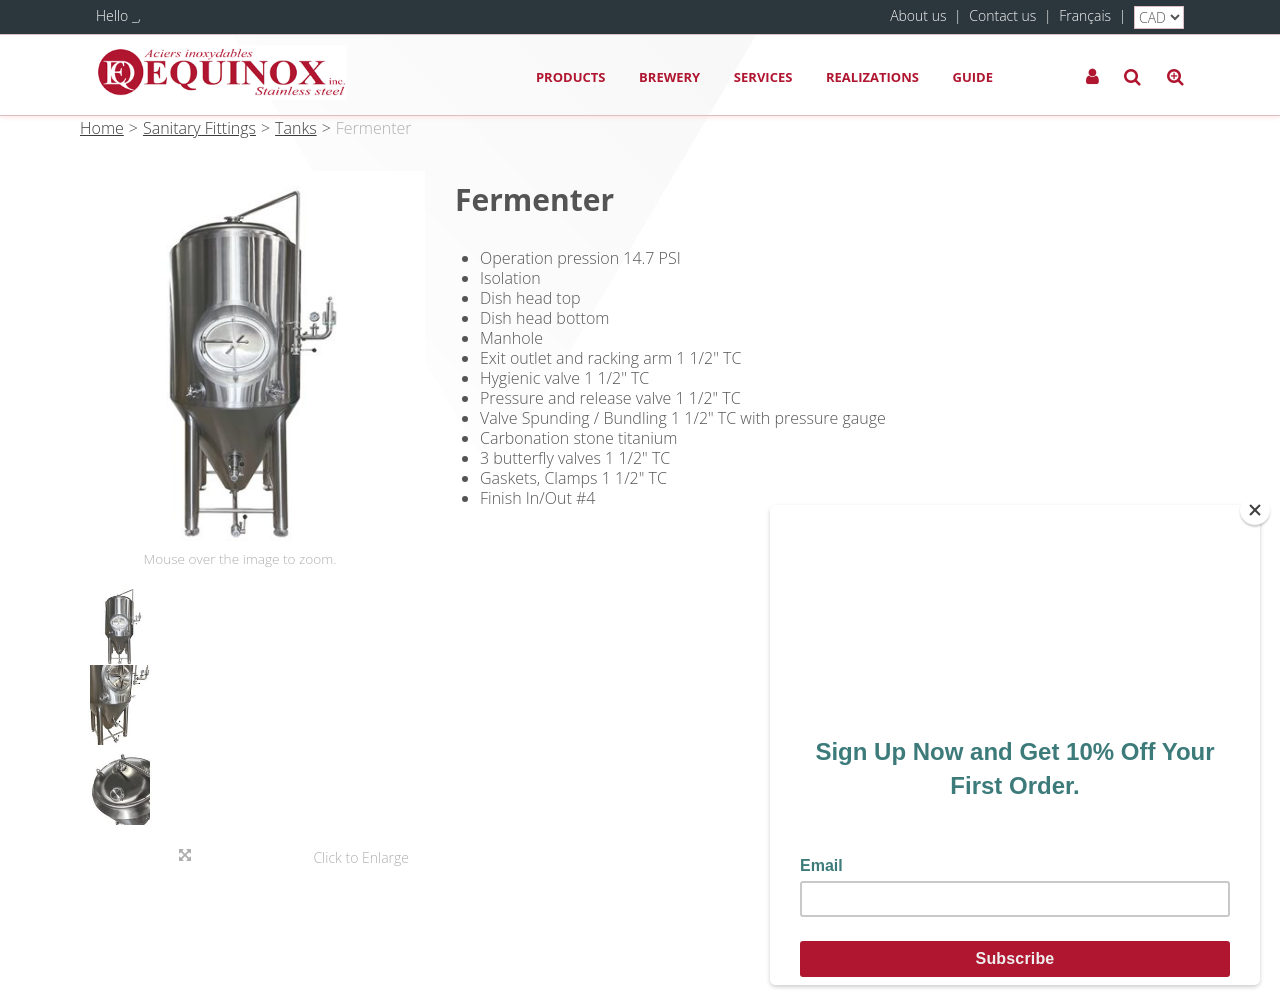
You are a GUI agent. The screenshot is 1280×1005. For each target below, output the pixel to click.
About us (918, 15)
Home (102, 128)
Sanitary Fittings (199, 128)
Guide (973, 77)
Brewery (669, 77)
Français (1085, 15)
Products (571, 77)
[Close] (1255, 510)
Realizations (872, 77)
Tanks (296, 128)
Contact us (1002, 15)
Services (763, 77)
